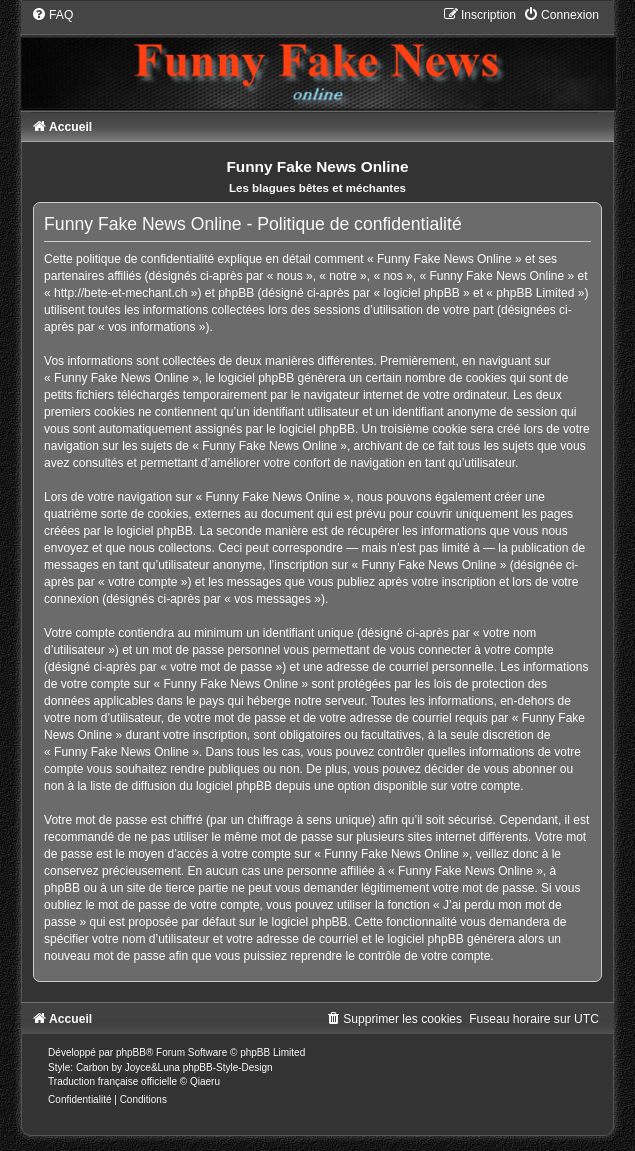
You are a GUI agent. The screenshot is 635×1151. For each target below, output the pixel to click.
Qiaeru (205, 1081)
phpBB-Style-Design (228, 1067)
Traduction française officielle (112, 1081)
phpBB (131, 1052)
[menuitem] (52, 15)
